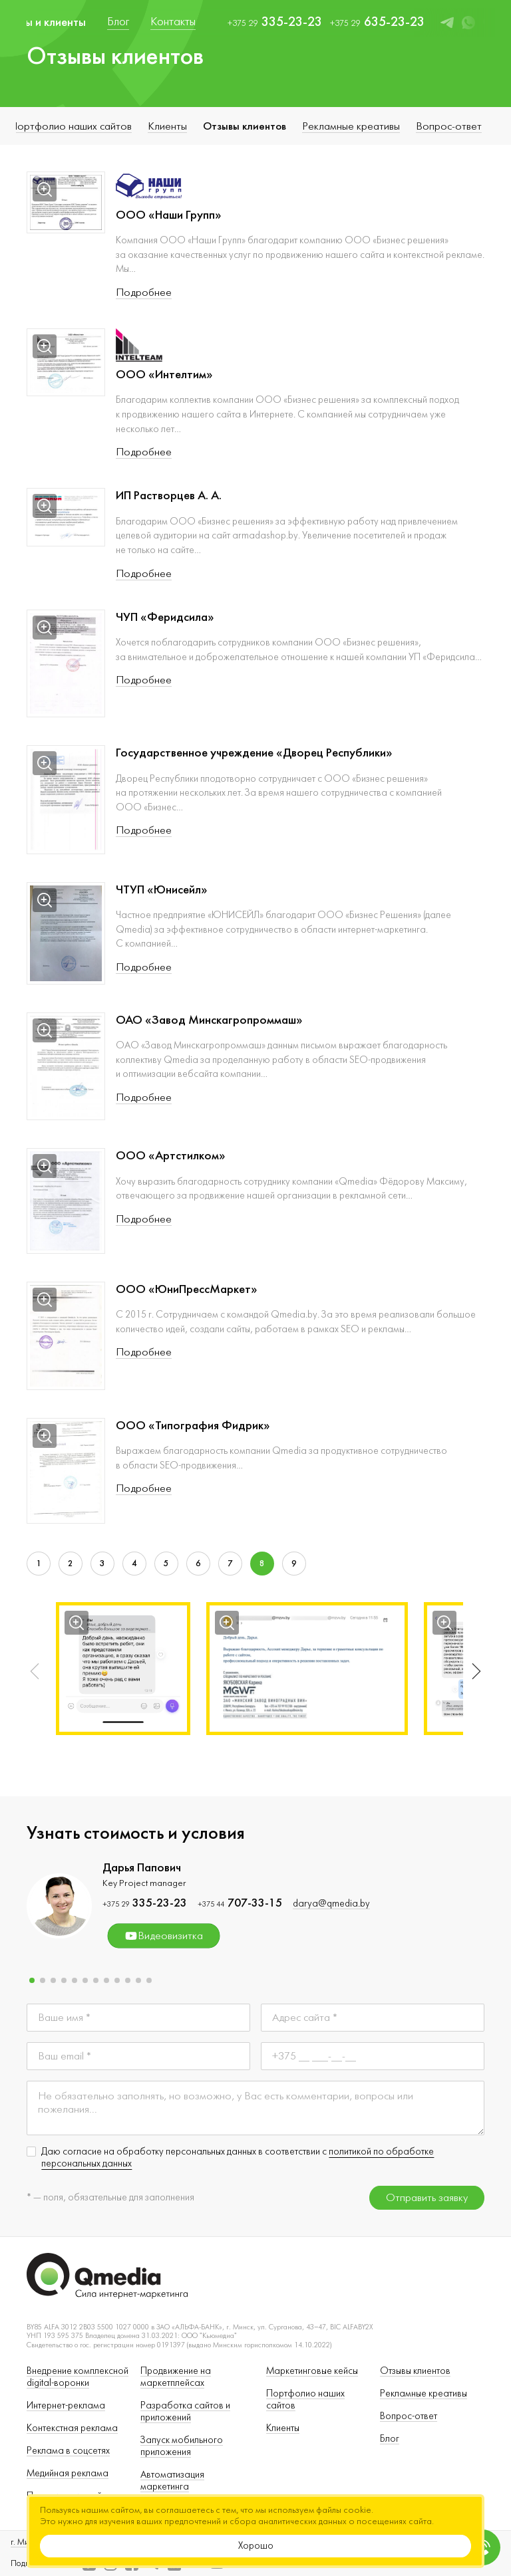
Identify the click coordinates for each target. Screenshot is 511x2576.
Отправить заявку (427, 2198)
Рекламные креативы (351, 126)
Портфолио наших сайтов (70, 126)
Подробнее (144, 292)
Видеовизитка (163, 1935)
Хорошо (255, 2546)
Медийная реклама (67, 2473)
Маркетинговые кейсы (312, 2371)
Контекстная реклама (72, 2428)
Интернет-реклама (66, 2405)
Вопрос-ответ (449, 126)
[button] (473, 1671)
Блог (389, 2439)
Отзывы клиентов (244, 126)
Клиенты (167, 126)
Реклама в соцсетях (68, 2451)
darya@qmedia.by (331, 1904)
